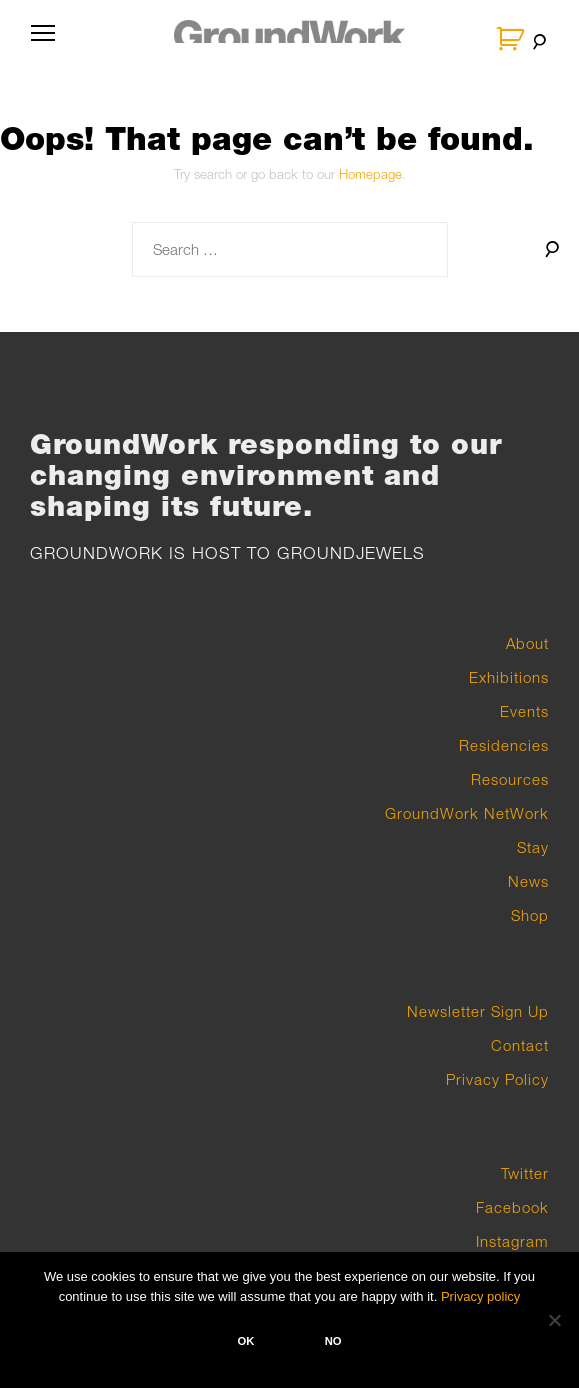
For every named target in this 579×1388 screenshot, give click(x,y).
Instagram (512, 1241)
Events (524, 711)
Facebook (512, 1207)
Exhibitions (509, 677)
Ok (245, 1341)
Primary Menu (39, 42)
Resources (510, 779)
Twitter (525, 1173)
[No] (554, 1320)
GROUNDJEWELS (351, 553)
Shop (530, 915)
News (528, 881)
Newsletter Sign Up (478, 1011)
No (333, 1341)
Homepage (370, 174)
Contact (520, 1045)
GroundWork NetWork (467, 813)
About (527, 643)
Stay (533, 847)
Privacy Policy (497, 1079)
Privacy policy (480, 1296)
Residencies (504, 745)
